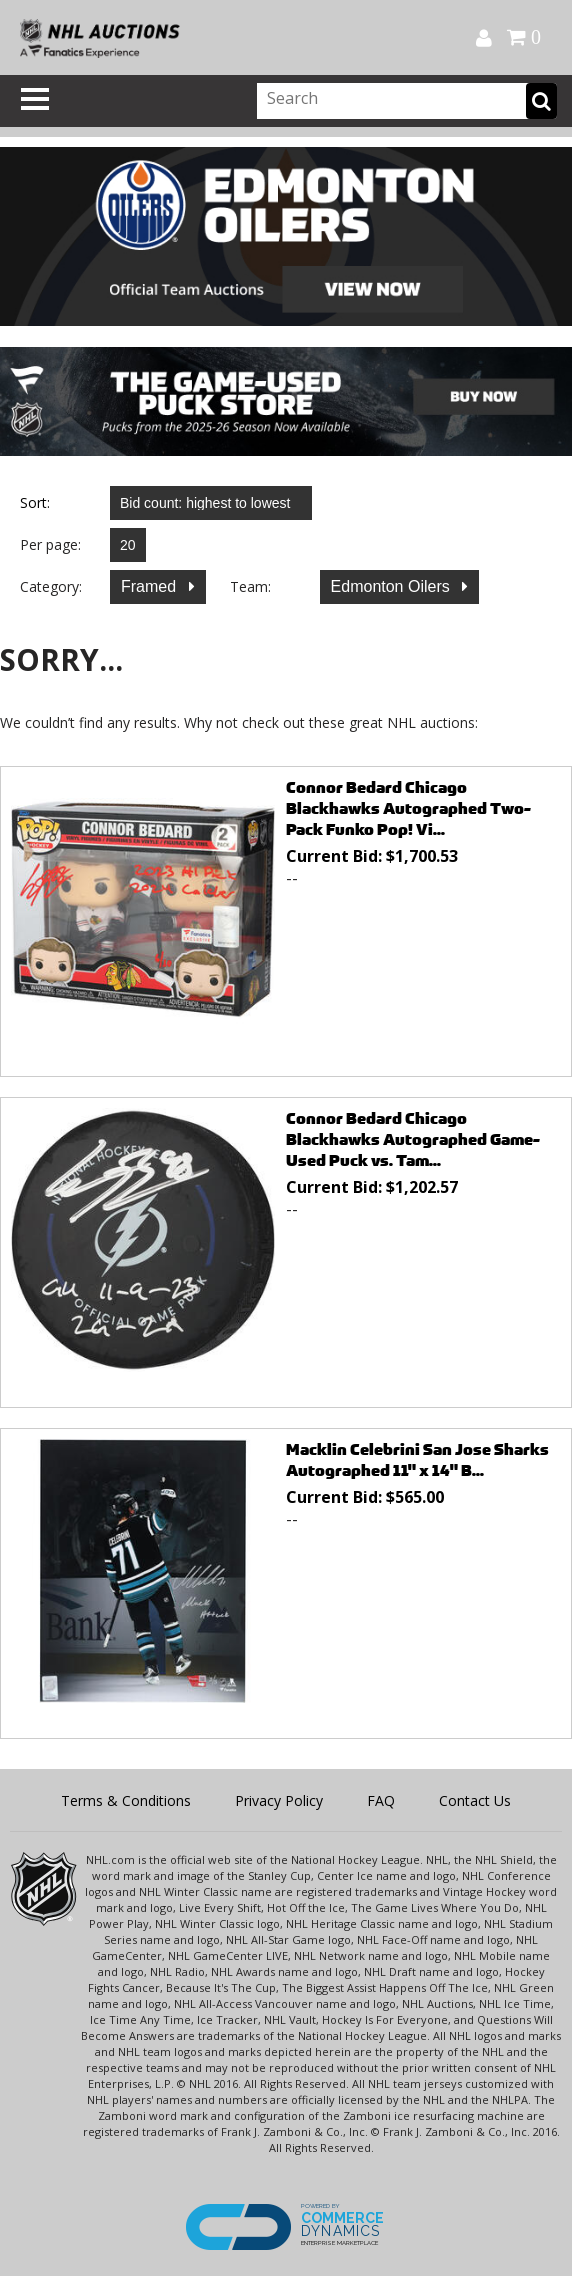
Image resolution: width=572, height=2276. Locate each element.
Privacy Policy (279, 1800)
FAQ (381, 1800)
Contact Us (475, 1800)
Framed (151, 586)
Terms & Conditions (126, 1800)
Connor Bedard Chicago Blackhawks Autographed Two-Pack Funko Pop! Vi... (408, 808)
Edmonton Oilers (393, 586)
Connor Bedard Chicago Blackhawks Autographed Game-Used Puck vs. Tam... (413, 1139)
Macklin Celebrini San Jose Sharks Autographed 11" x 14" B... (417, 1460)
